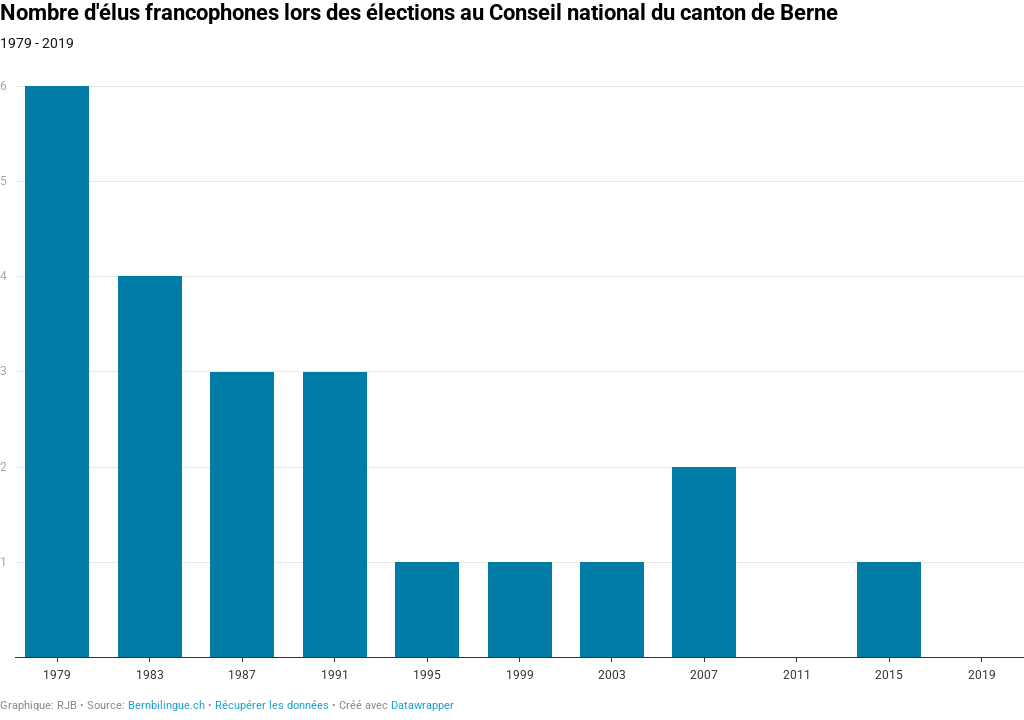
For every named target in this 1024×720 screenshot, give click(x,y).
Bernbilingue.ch (166, 705)
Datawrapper (422, 705)
